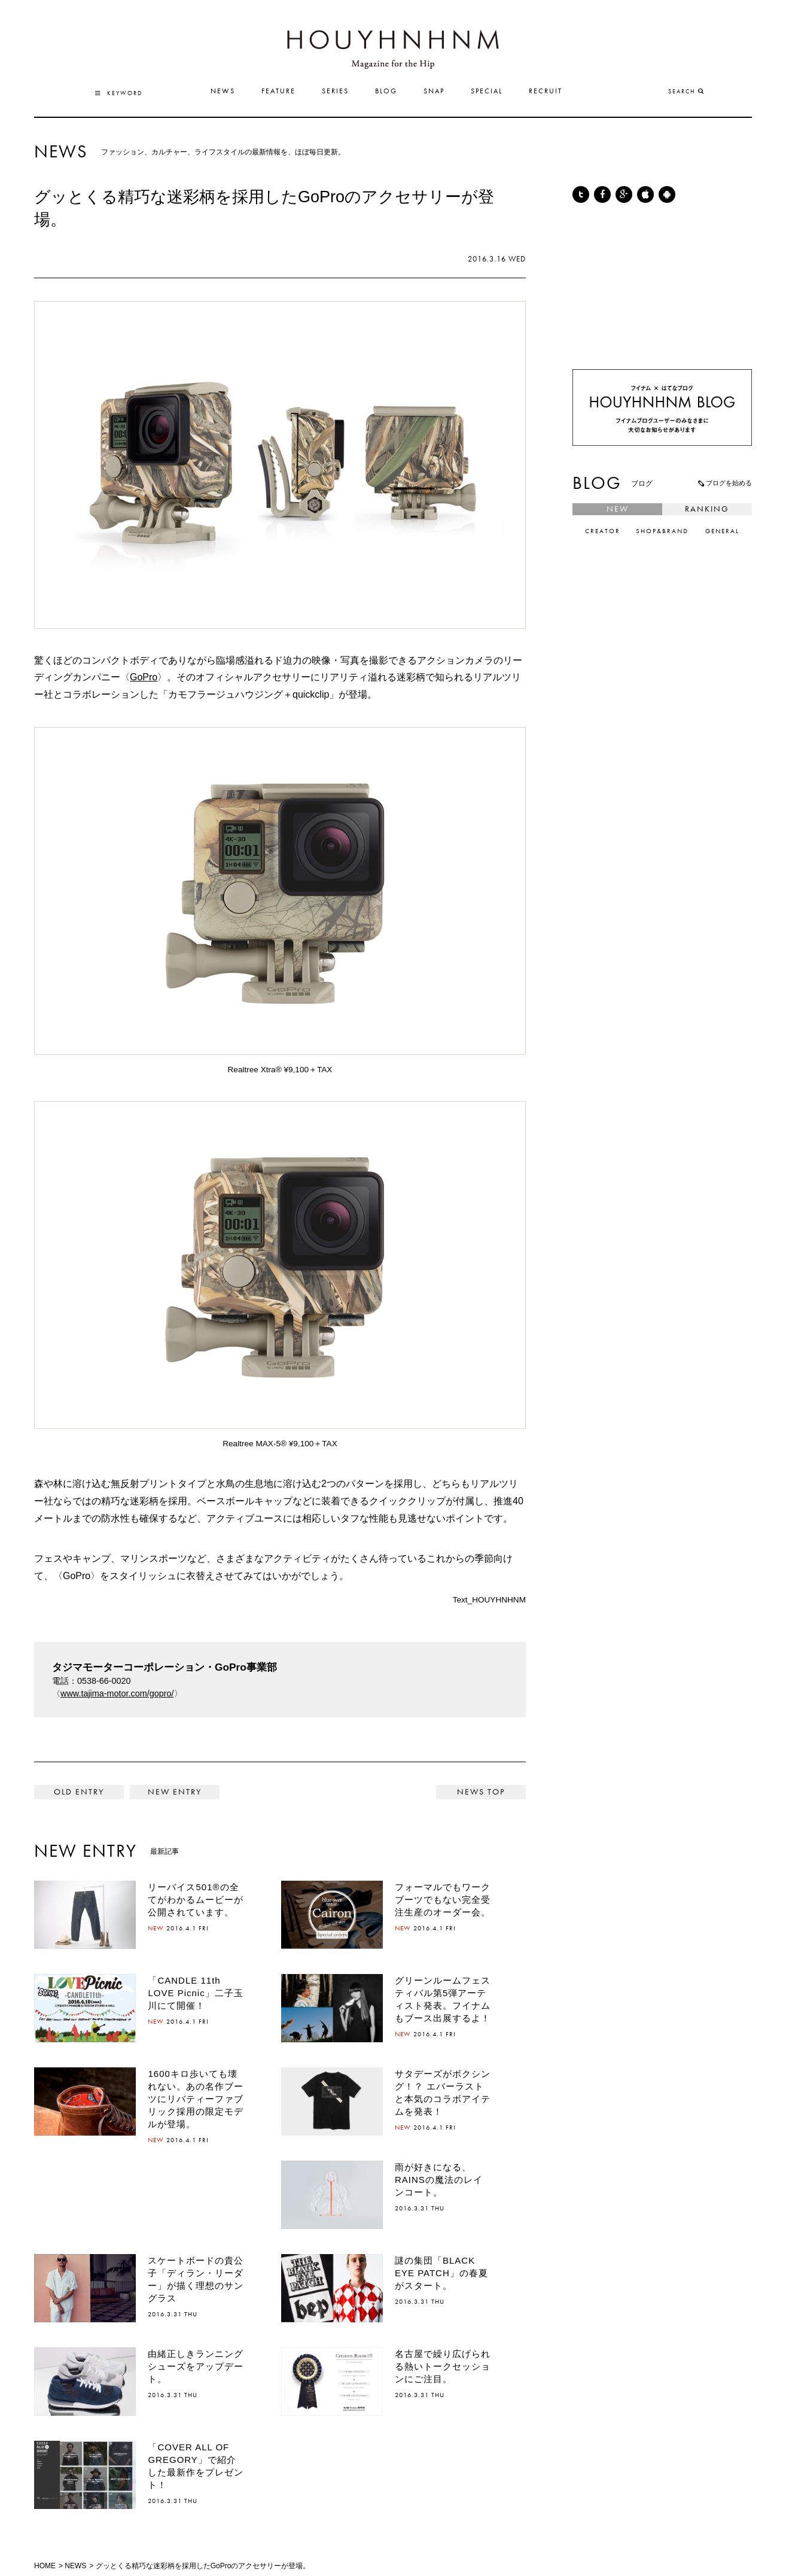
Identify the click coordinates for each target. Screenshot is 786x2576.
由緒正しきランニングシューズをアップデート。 (195, 2366)
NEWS (223, 91)
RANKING (707, 509)
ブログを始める (724, 482)
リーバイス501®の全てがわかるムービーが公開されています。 (195, 1899)
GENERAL (722, 531)
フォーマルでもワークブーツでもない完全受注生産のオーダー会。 (443, 1899)
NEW (618, 509)
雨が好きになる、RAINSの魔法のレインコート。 (439, 2179)
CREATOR (602, 531)
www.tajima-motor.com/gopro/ (117, 1693)
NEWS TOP (481, 1792)
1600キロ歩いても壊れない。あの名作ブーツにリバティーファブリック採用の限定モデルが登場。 (195, 2099)
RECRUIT (545, 91)
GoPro (143, 677)
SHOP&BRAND (662, 531)
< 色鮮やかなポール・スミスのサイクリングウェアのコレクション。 (79, 1792)
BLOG (386, 91)
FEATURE (278, 91)
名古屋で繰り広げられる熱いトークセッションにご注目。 (443, 2366)
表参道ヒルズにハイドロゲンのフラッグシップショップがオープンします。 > (175, 1792)
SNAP (434, 91)
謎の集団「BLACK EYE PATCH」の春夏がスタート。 (441, 2273)
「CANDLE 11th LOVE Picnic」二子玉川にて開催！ (195, 1993)
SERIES (335, 91)
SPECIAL (486, 91)
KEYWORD (118, 93)
